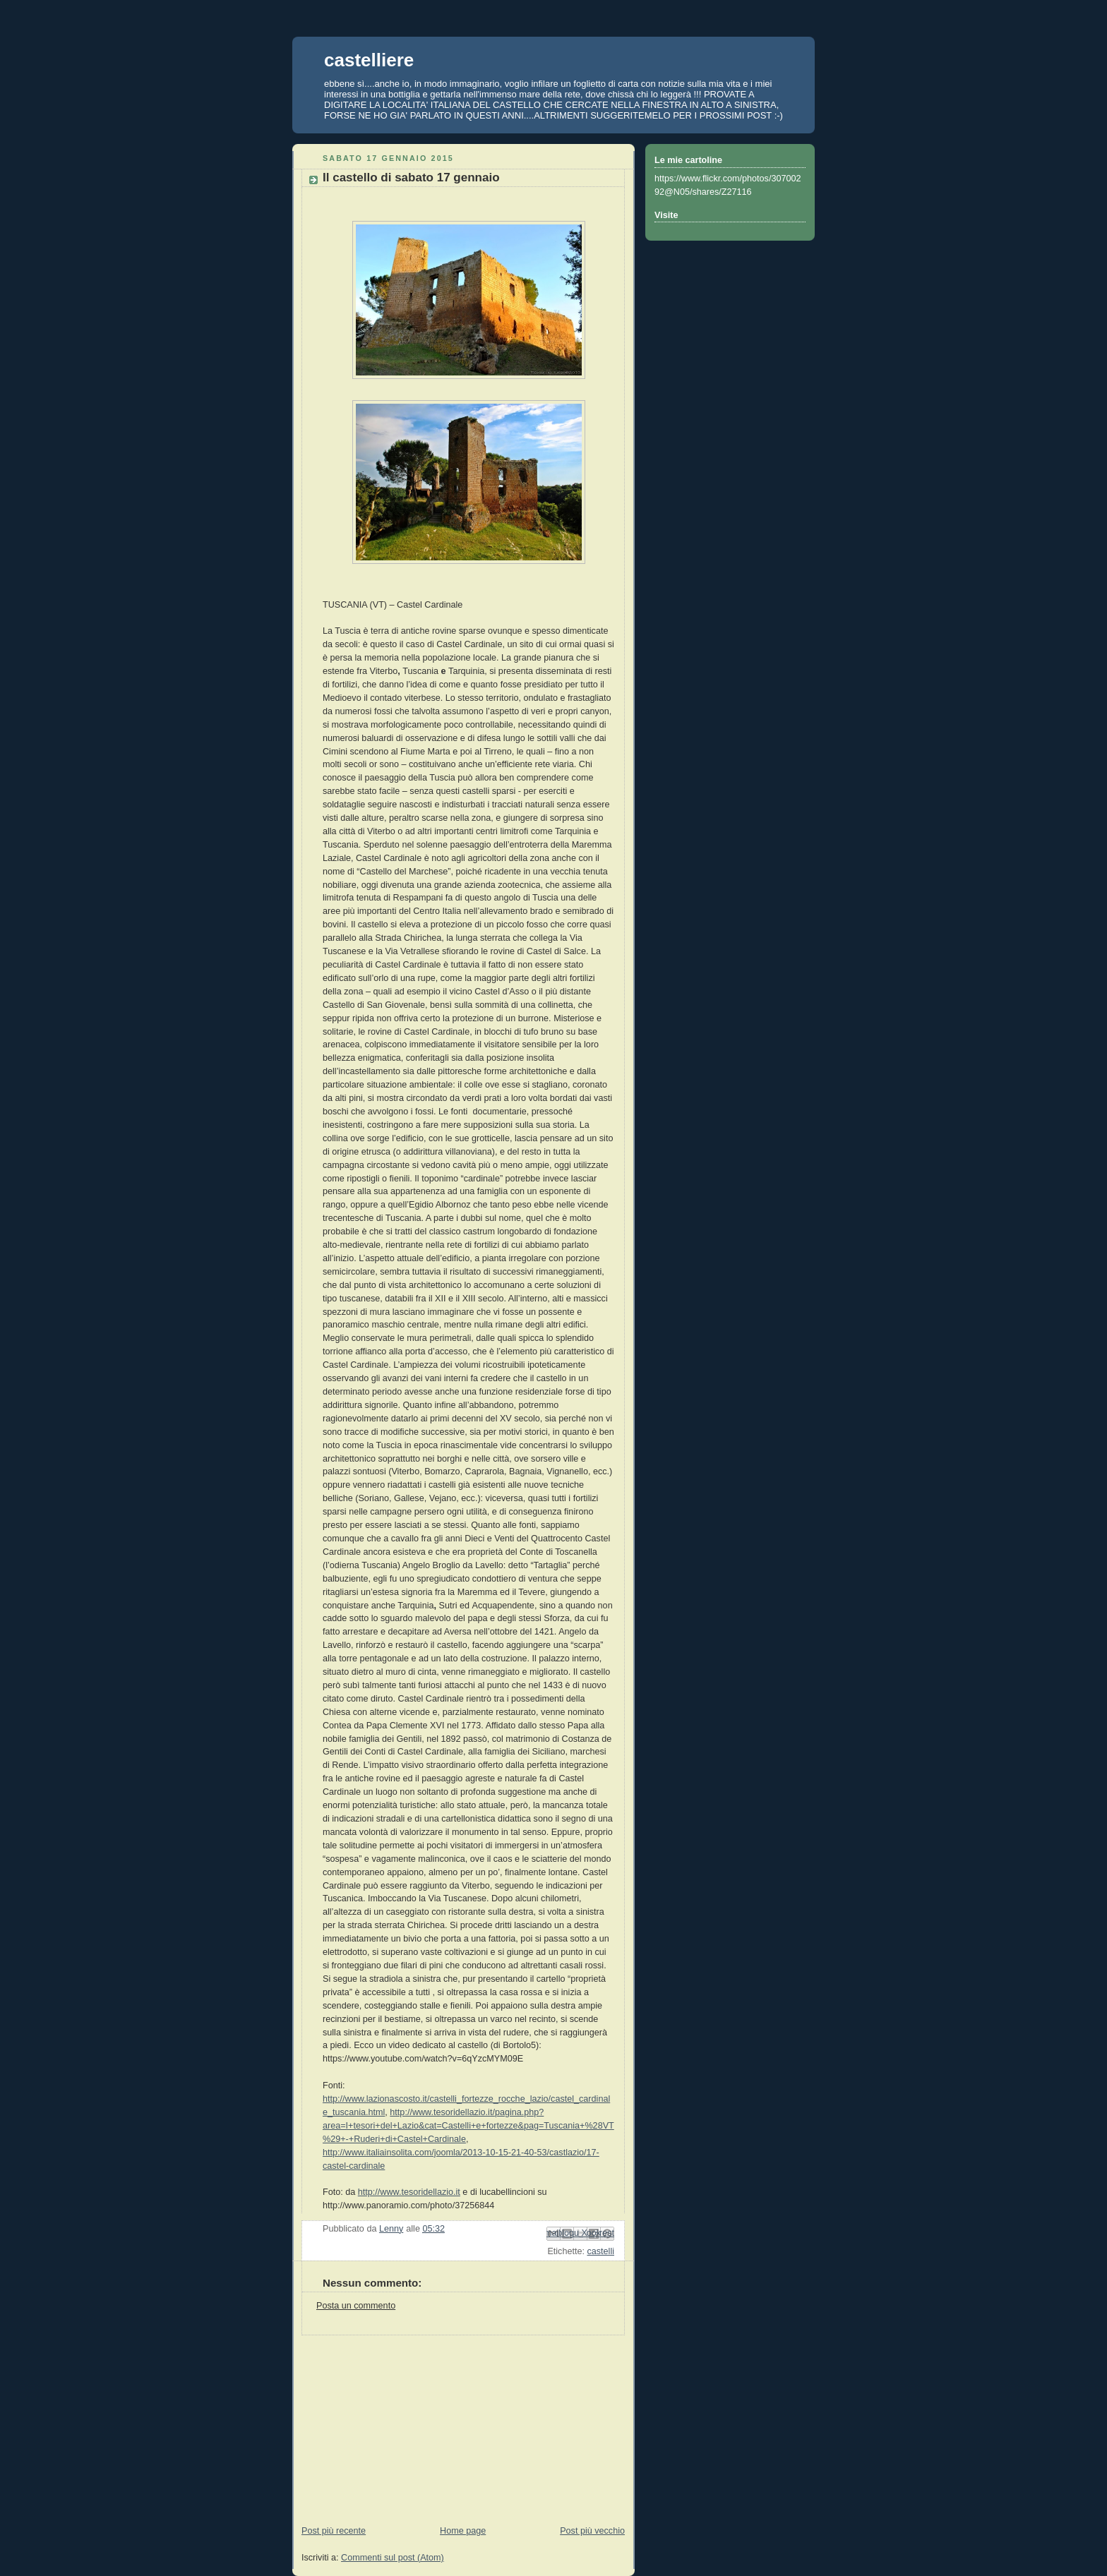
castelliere (369, 60)
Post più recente (333, 2531)
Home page (463, 2531)
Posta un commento (355, 2306)
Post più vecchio (592, 2531)
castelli (600, 2251)
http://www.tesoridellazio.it (409, 2192)
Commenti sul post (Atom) (392, 2558)
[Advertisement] (398, 2423)
